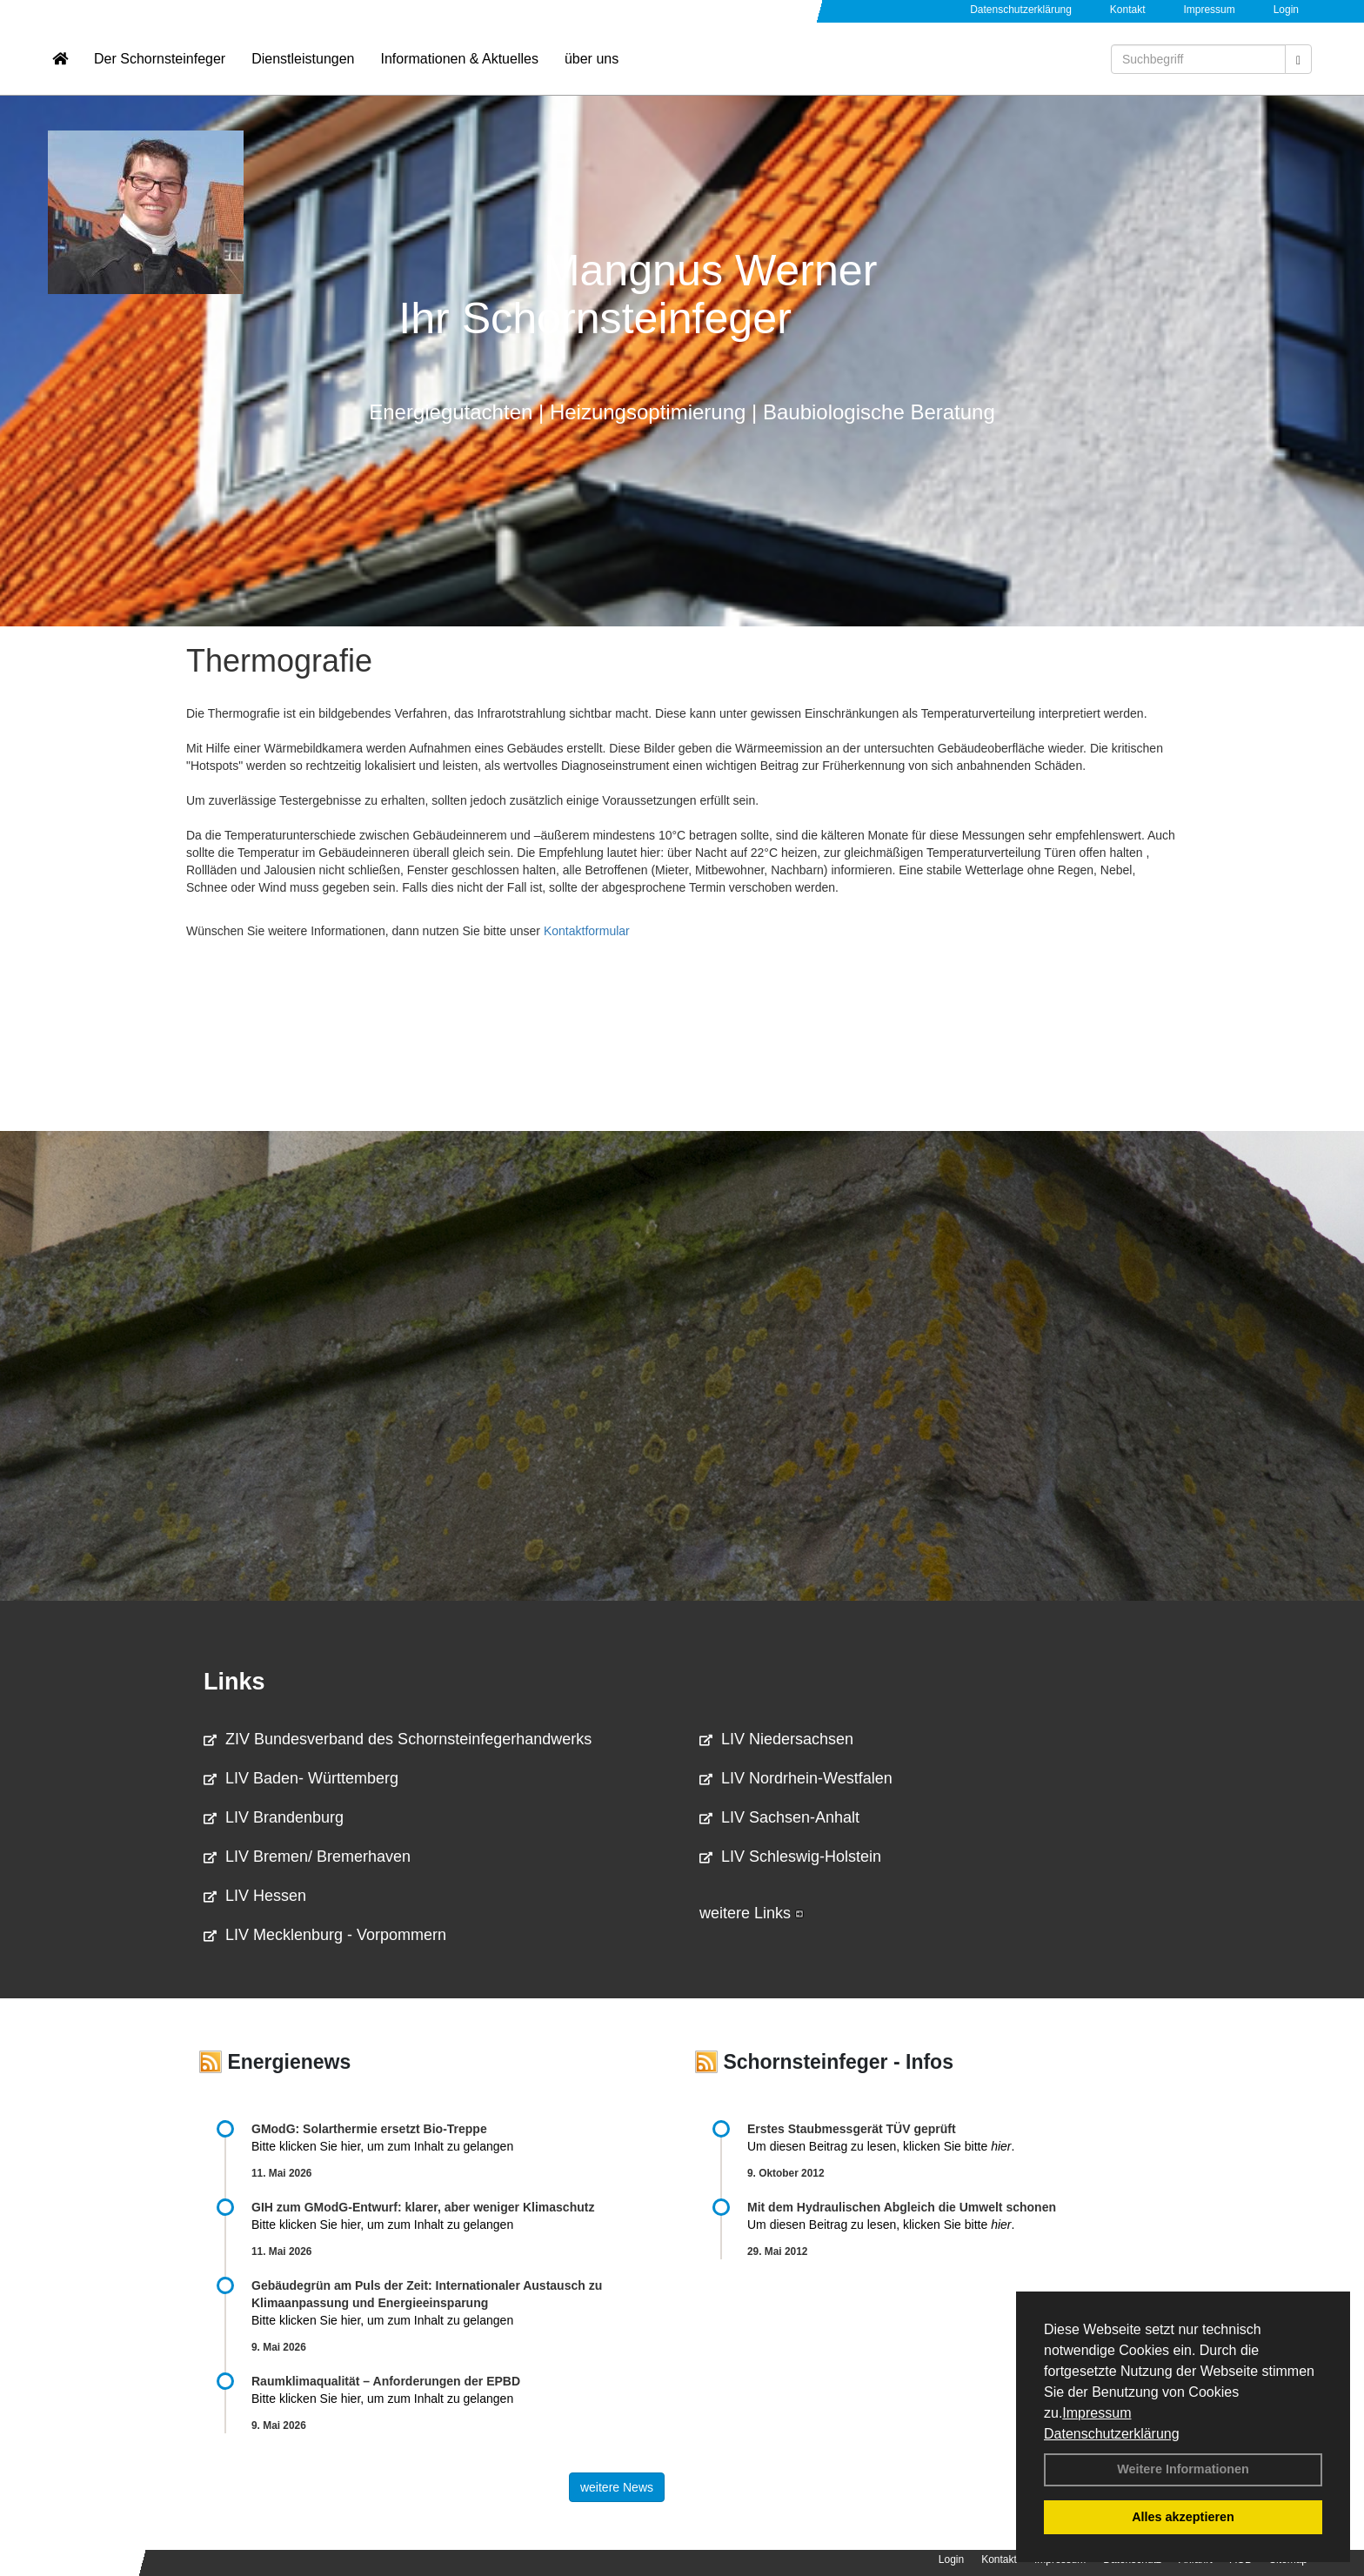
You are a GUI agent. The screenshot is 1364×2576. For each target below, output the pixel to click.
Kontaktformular (587, 931)
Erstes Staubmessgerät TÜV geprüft (851, 2129)
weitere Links (751, 1913)
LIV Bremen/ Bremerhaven (307, 1856)
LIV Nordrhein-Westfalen (796, 1778)
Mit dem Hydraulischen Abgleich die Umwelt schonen (901, 2207)
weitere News (616, 2487)
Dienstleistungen (302, 65)
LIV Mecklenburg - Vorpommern (325, 1935)
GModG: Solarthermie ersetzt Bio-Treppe (369, 2129)
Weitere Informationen (1183, 2469)
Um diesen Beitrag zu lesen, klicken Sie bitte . (880, 2146)
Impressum (1096, 2412)
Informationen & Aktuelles (459, 65)
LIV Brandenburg (274, 1817)
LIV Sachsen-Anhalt (779, 1817)
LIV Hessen (255, 1895)
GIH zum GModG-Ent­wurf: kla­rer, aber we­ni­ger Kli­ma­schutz (422, 2207)
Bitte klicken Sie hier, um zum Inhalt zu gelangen (382, 2146)
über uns (591, 65)
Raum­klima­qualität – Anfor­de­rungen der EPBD (385, 2381)
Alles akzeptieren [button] (1183, 2517)
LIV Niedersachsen (776, 1739)
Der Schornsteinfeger (159, 65)
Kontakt (1128, 9)
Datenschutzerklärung (1112, 2433)
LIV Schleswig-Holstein (790, 1856)
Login (1286, 9)
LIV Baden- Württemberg (301, 1778)
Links (234, 1682)
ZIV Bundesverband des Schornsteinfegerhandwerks (398, 1739)
